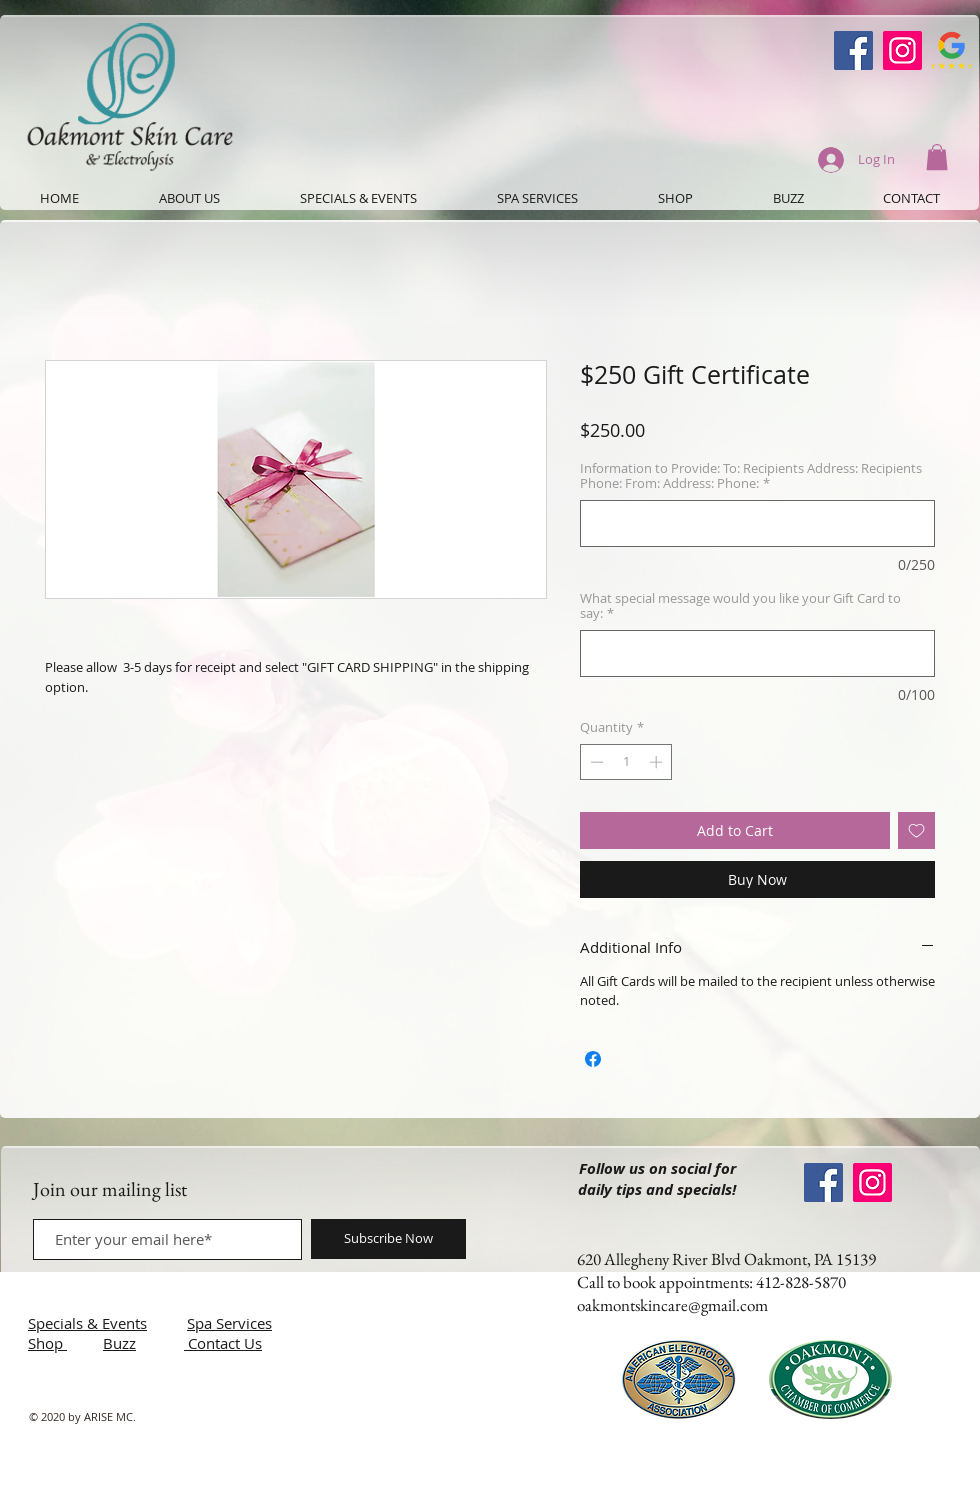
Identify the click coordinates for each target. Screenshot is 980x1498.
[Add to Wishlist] (916, 830)
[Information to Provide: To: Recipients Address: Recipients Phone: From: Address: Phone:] (757, 523)
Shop (47, 1343)
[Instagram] (902, 50)
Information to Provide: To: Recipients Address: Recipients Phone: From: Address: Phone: (751, 476)
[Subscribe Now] (388, 1239)
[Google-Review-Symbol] (951, 50)
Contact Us (225, 1343)
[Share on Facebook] (593, 1059)
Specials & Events (87, 1323)
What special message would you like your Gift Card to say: (740, 606)
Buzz (119, 1343)
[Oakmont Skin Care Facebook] (853, 50)
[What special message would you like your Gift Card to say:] (757, 653)
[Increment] (658, 762)
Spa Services (229, 1323)
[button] (937, 157)
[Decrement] (595, 762)
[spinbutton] (626, 762)
